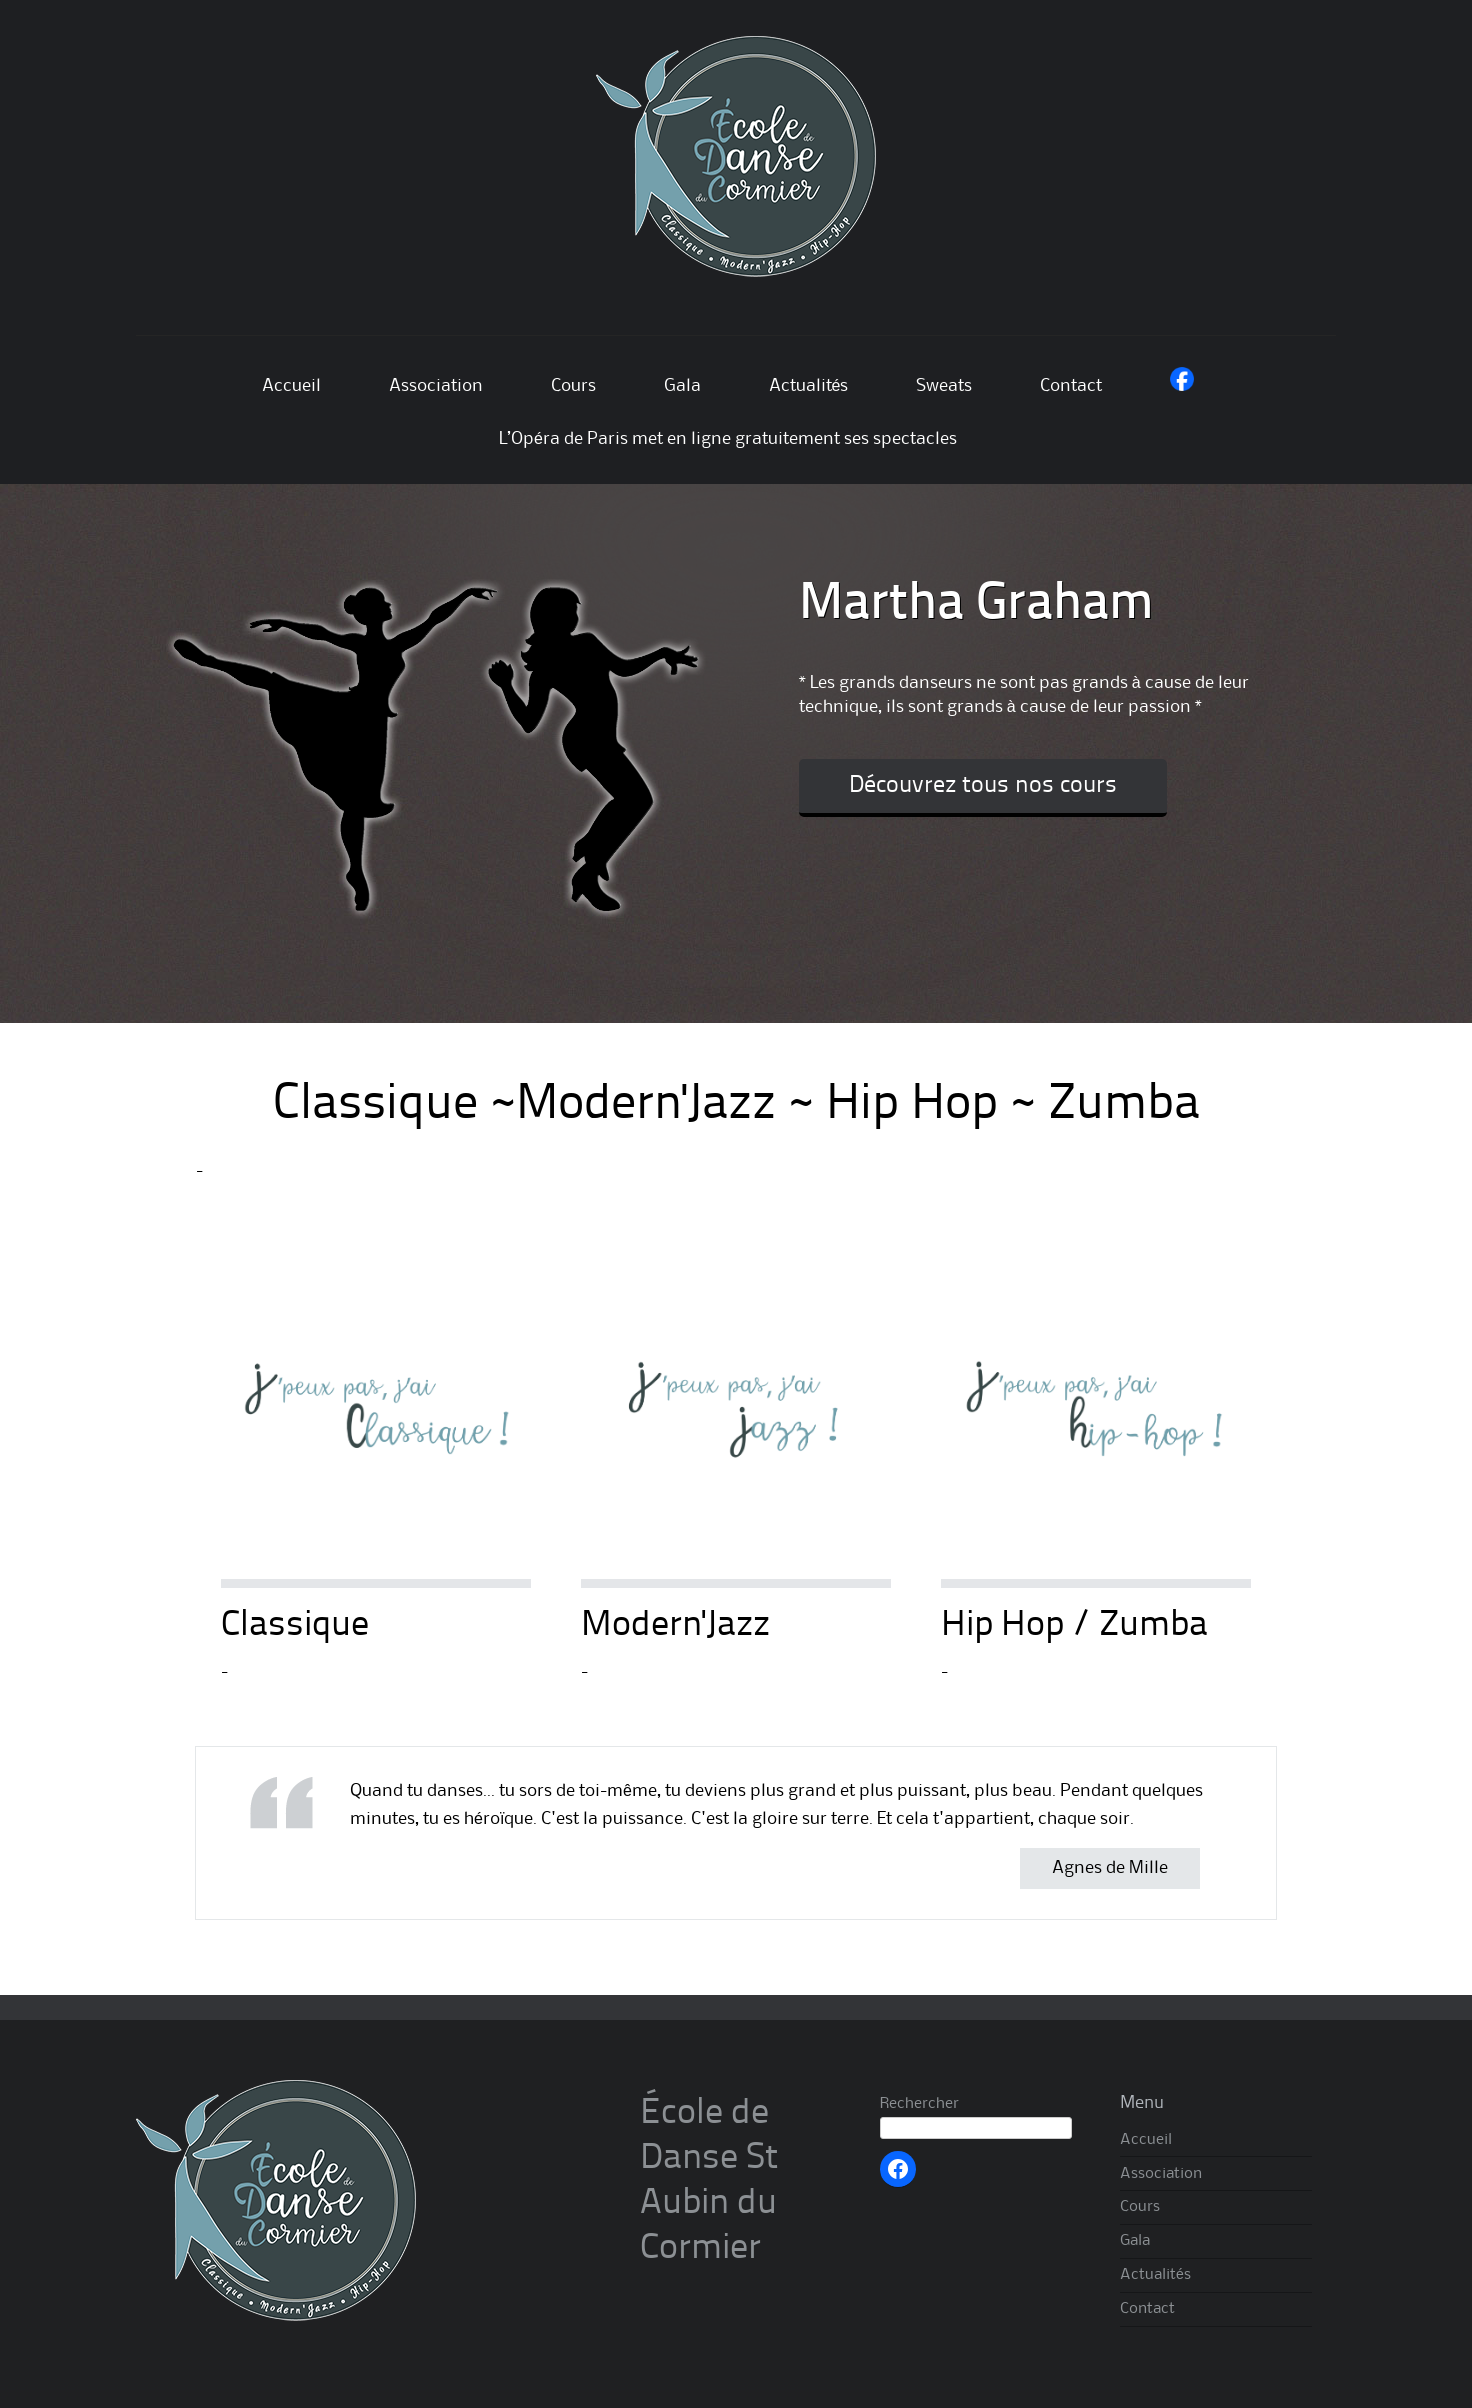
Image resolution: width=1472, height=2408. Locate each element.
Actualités (809, 386)
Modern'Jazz (675, 1626)
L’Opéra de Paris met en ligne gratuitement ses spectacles (728, 439)
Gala (682, 386)
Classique (295, 1626)
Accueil (291, 386)
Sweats (944, 386)
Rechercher (919, 2104)
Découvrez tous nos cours (983, 786)
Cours (573, 386)
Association (436, 386)
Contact (1071, 386)
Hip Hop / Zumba (1074, 1626)
